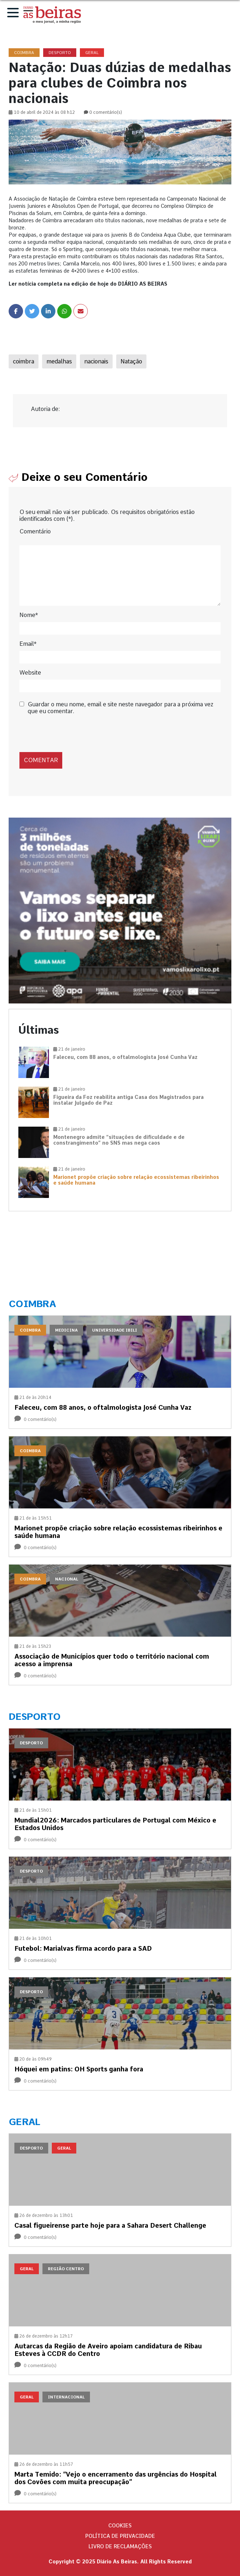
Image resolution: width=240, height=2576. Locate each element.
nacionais (96, 361)
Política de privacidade (120, 2536)
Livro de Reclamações (120, 2546)
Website (30, 672)
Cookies (120, 2525)
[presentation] (68, 733)
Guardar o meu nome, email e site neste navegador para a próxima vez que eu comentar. (120, 708)
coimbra (23, 361)
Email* (27, 643)
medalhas (59, 361)
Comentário (35, 531)
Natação (131, 361)
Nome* (28, 615)
